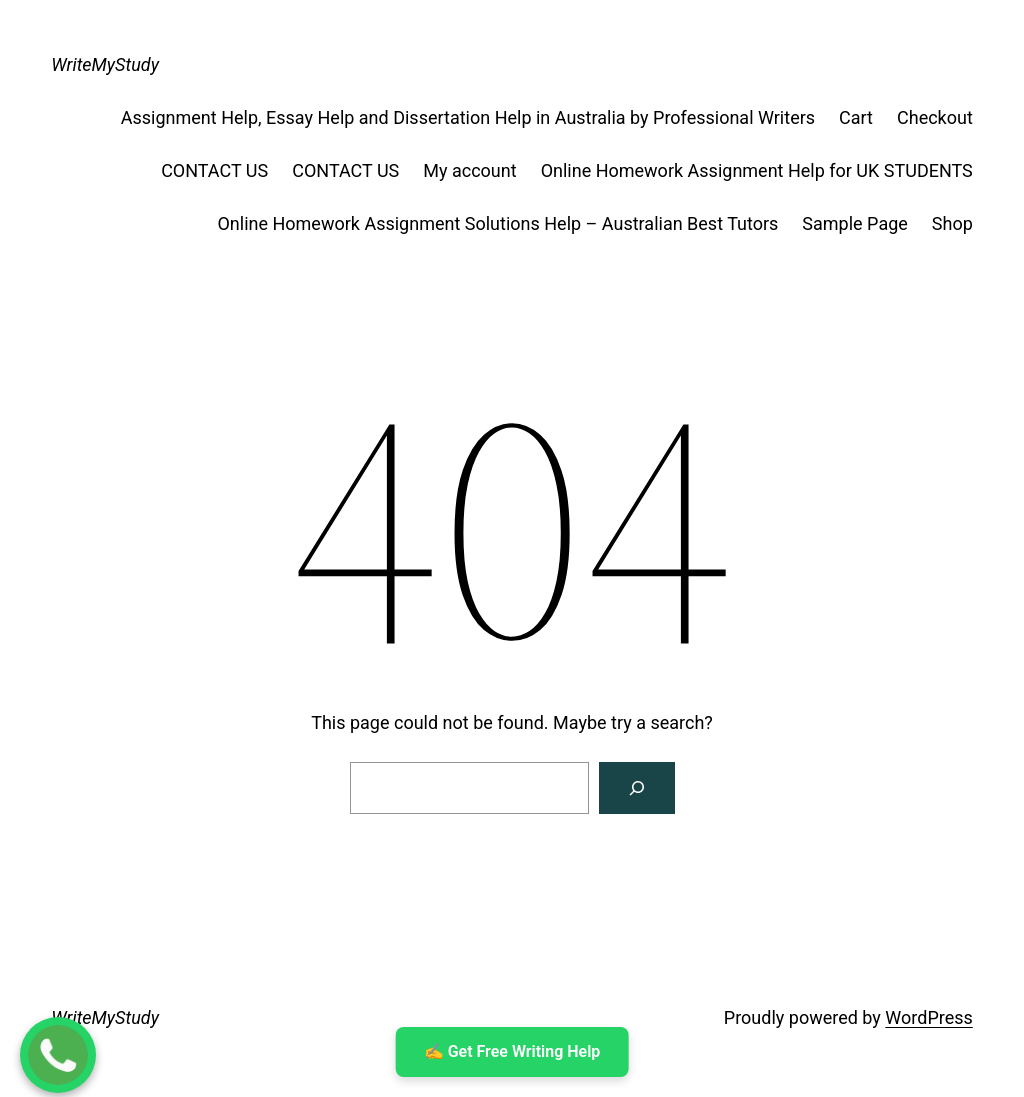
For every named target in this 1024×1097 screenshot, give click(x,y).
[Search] (637, 788)
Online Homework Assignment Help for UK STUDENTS (757, 170)
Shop (952, 223)
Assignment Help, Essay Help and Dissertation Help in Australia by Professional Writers (468, 117)
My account (469, 170)
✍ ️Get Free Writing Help (512, 1051)
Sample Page (854, 223)
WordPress (928, 1017)
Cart (856, 117)
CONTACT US (214, 170)
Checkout (935, 117)
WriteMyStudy (105, 64)
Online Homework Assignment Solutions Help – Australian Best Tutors (497, 223)
